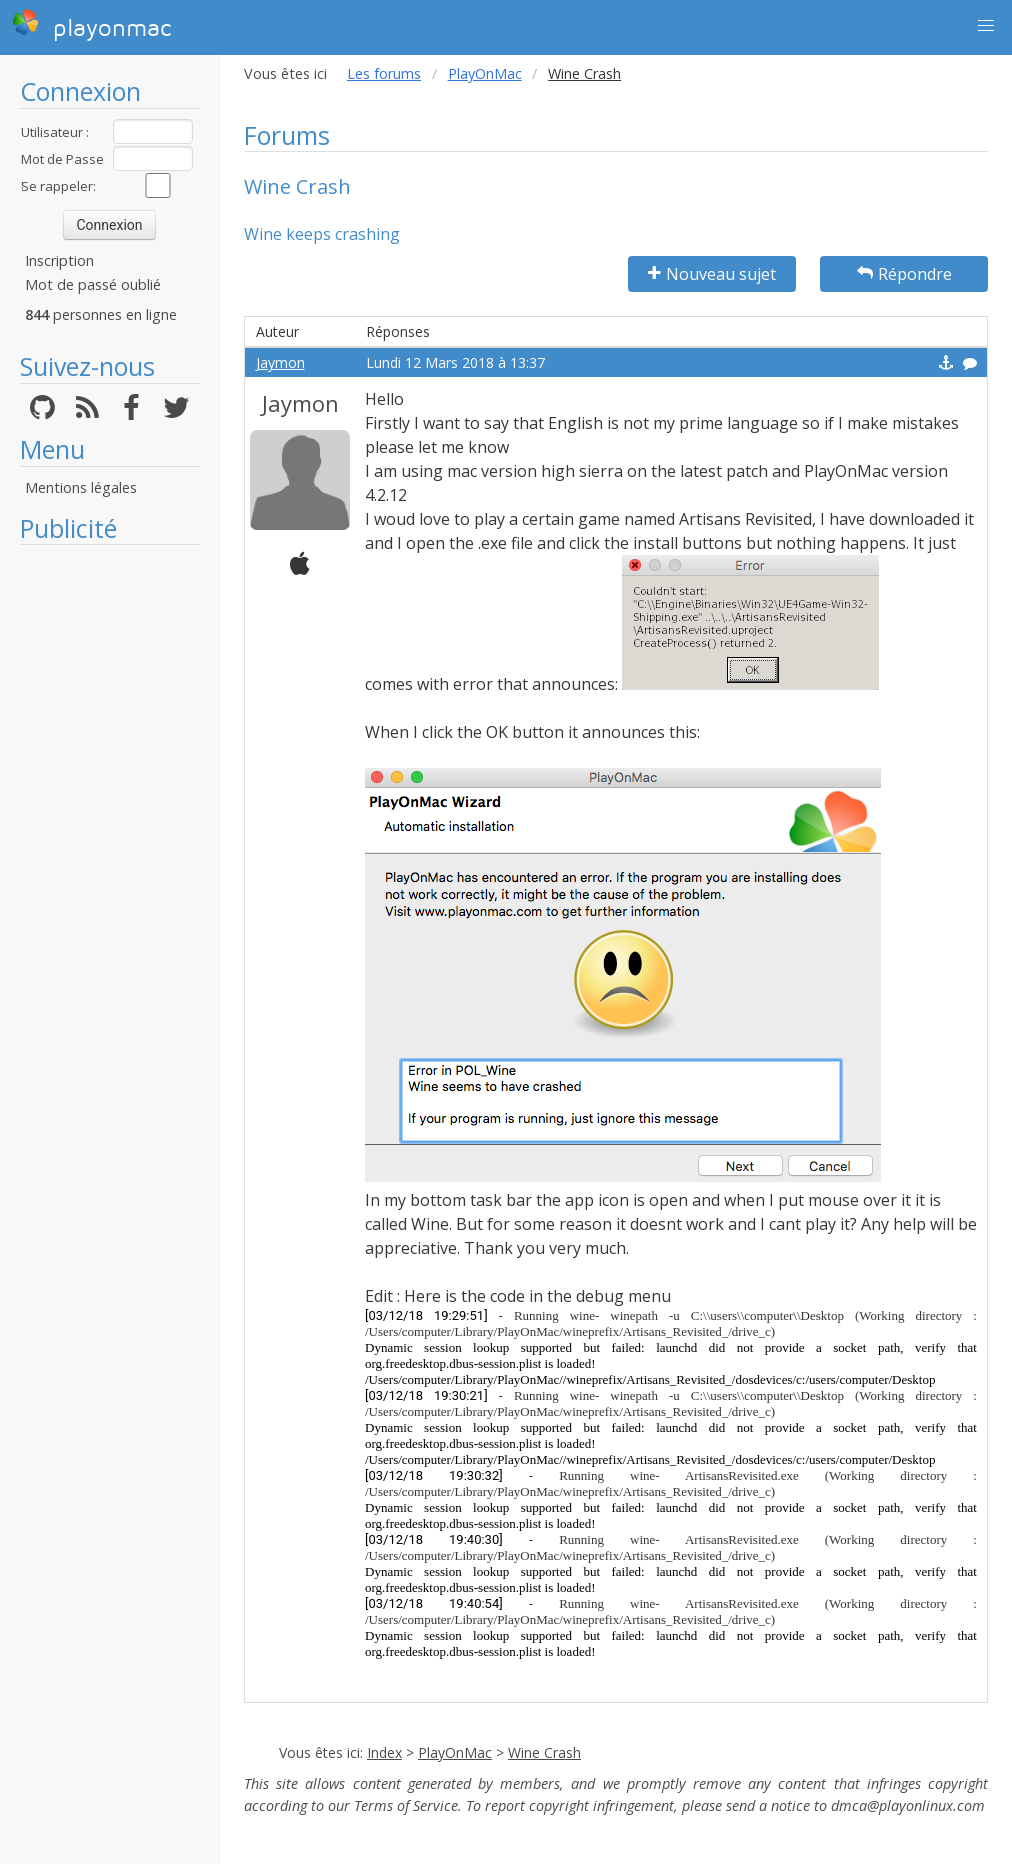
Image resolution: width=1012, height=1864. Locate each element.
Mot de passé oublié (93, 284)
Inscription (59, 260)
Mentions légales (81, 487)
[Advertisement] (109, 855)
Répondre (904, 274)
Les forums (384, 73)
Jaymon (280, 362)
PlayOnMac (485, 73)
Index (384, 1752)
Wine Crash (544, 1752)
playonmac (91, 25)
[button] (986, 26)
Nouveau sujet (712, 274)
